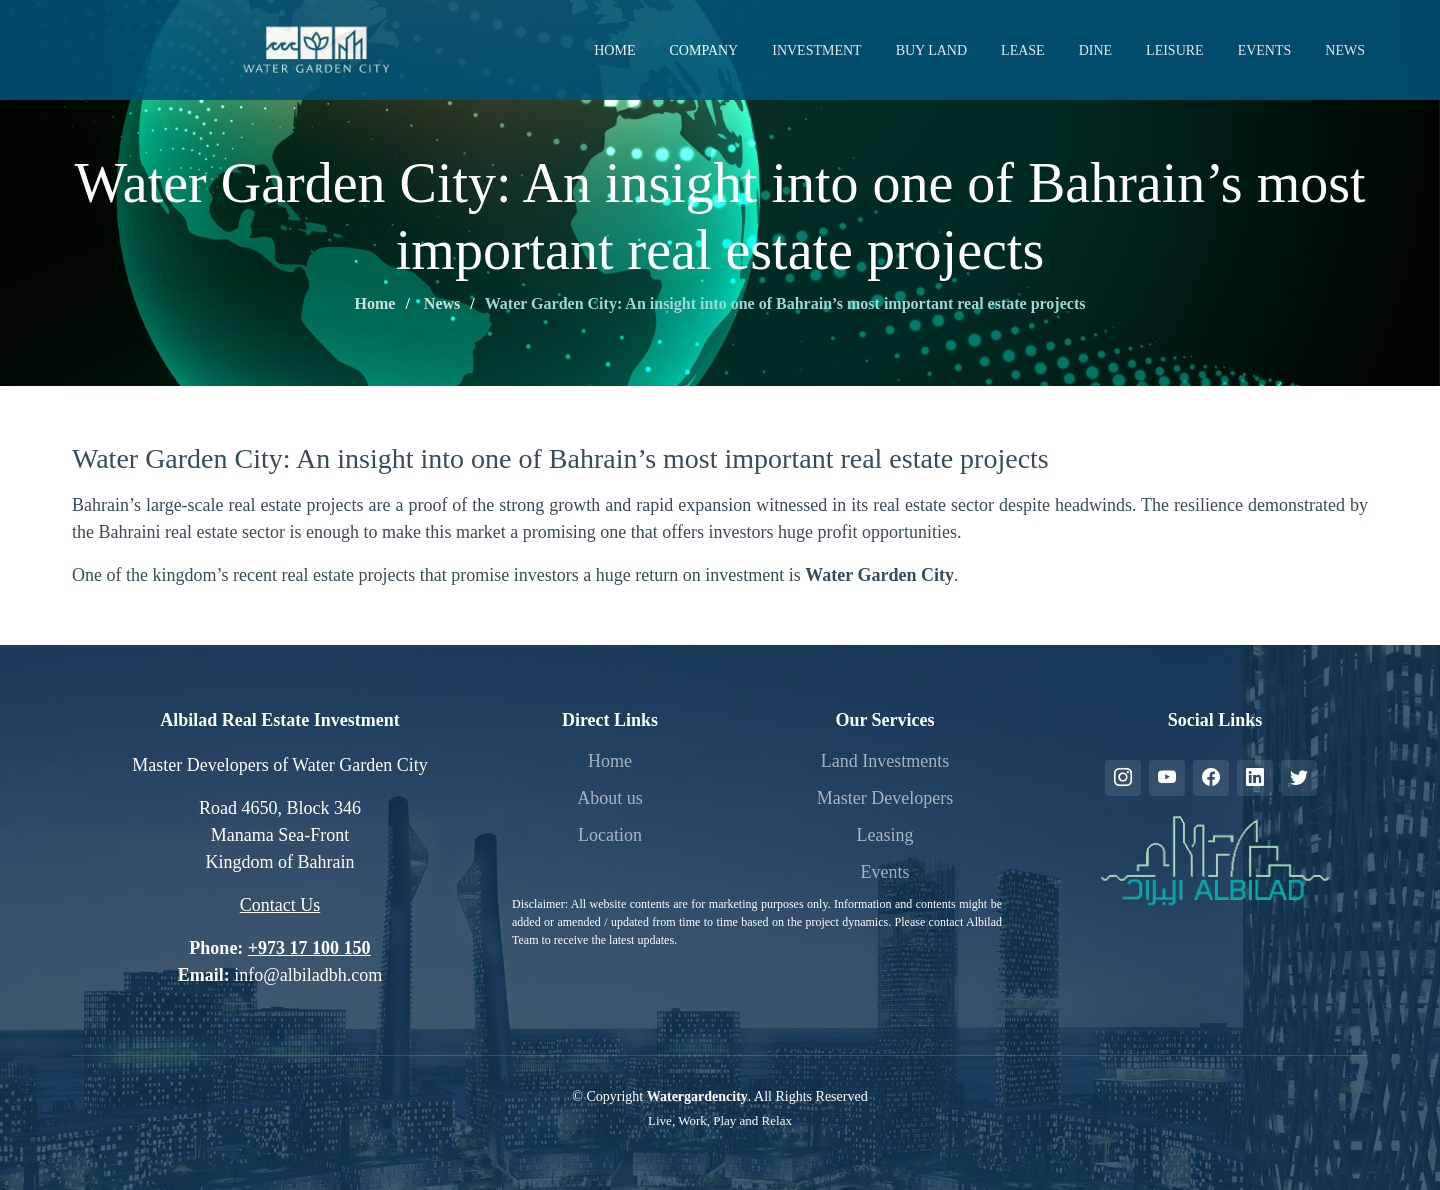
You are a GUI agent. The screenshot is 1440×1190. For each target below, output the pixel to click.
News (1345, 50)
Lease (1023, 50)
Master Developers (885, 798)
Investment (816, 50)
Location (610, 835)
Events (1265, 50)
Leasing (885, 835)
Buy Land (931, 50)
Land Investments (885, 761)
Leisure (1175, 50)
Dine (1095, 50)
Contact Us (280, 905)
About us (610, 798)
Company (703, 50)
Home (614, 50)
